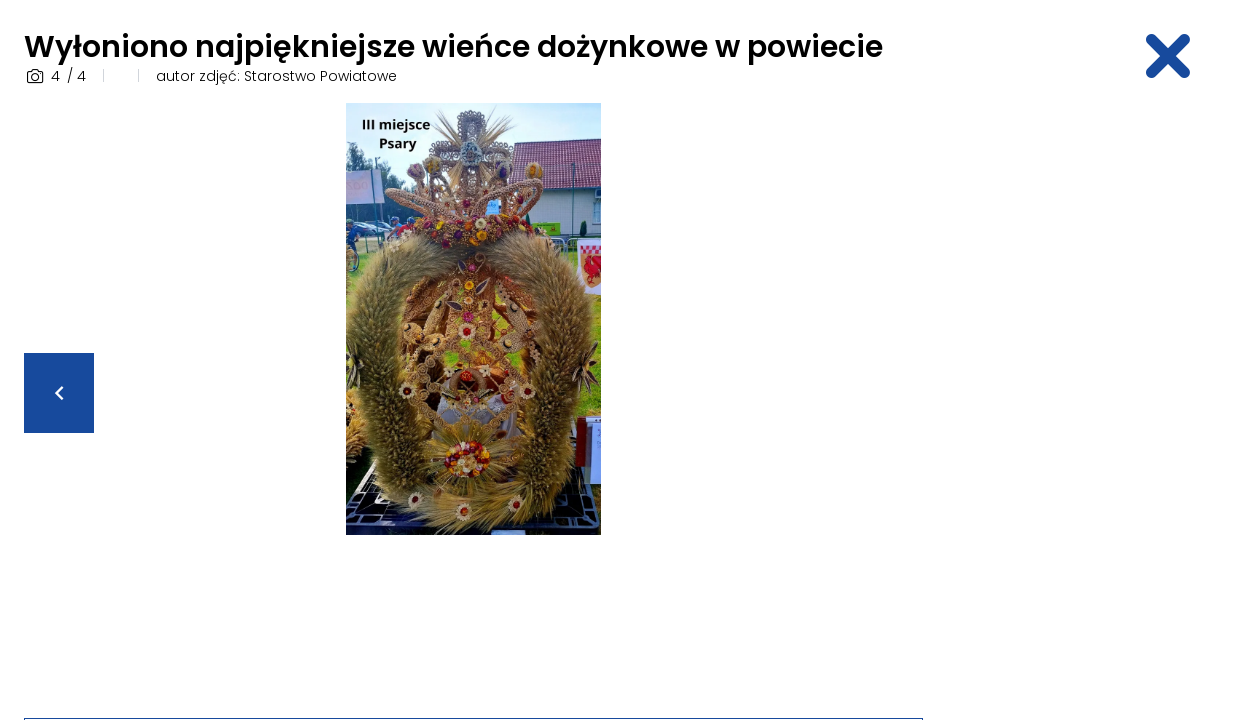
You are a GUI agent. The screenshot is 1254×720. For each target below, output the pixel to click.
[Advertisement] (1097, 403)
